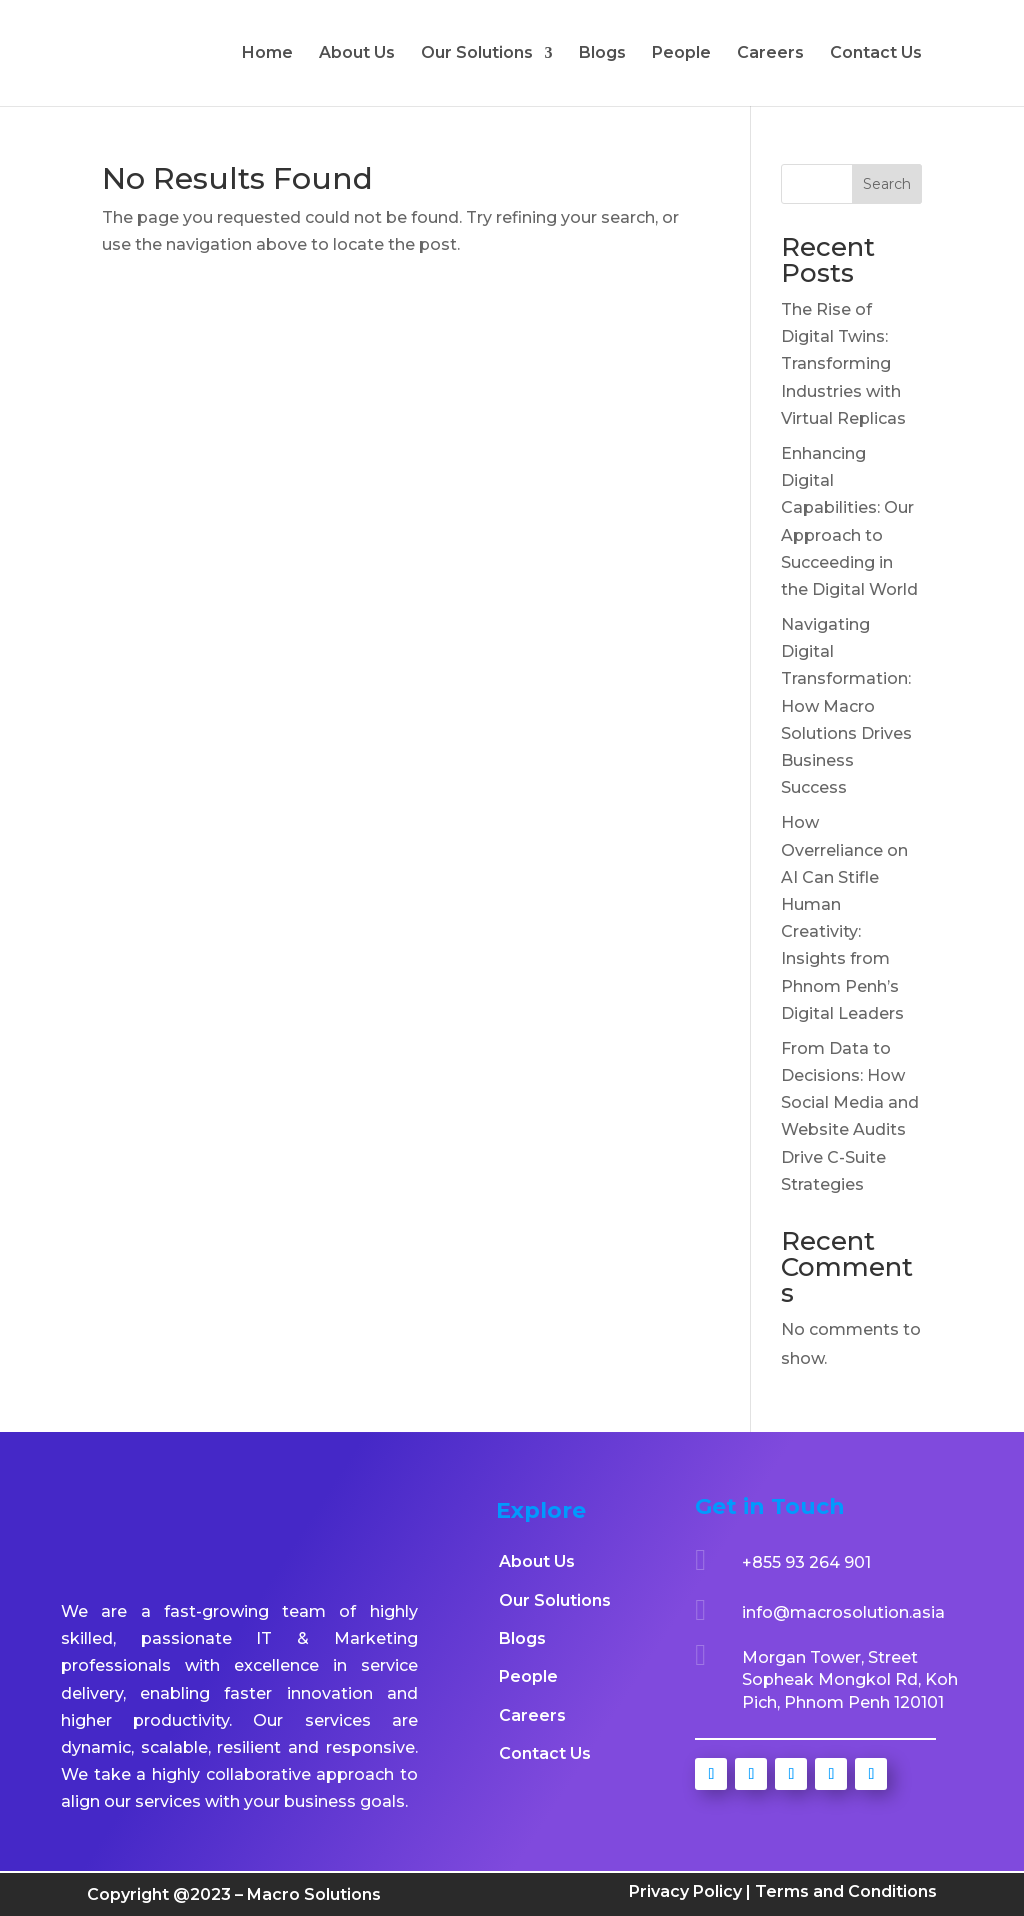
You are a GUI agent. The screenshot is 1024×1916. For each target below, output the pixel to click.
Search (887, 184)
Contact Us (876, 54)
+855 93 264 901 (806, 1562)
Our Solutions (477, 54)
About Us (357, 54)
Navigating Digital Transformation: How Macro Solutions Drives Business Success (846, 706)
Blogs (602, 54)
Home (267, 54)
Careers (770, 54)
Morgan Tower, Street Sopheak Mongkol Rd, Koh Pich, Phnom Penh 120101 (850, 1680)
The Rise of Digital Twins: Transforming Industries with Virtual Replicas (843, 364)
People (681, 54)
